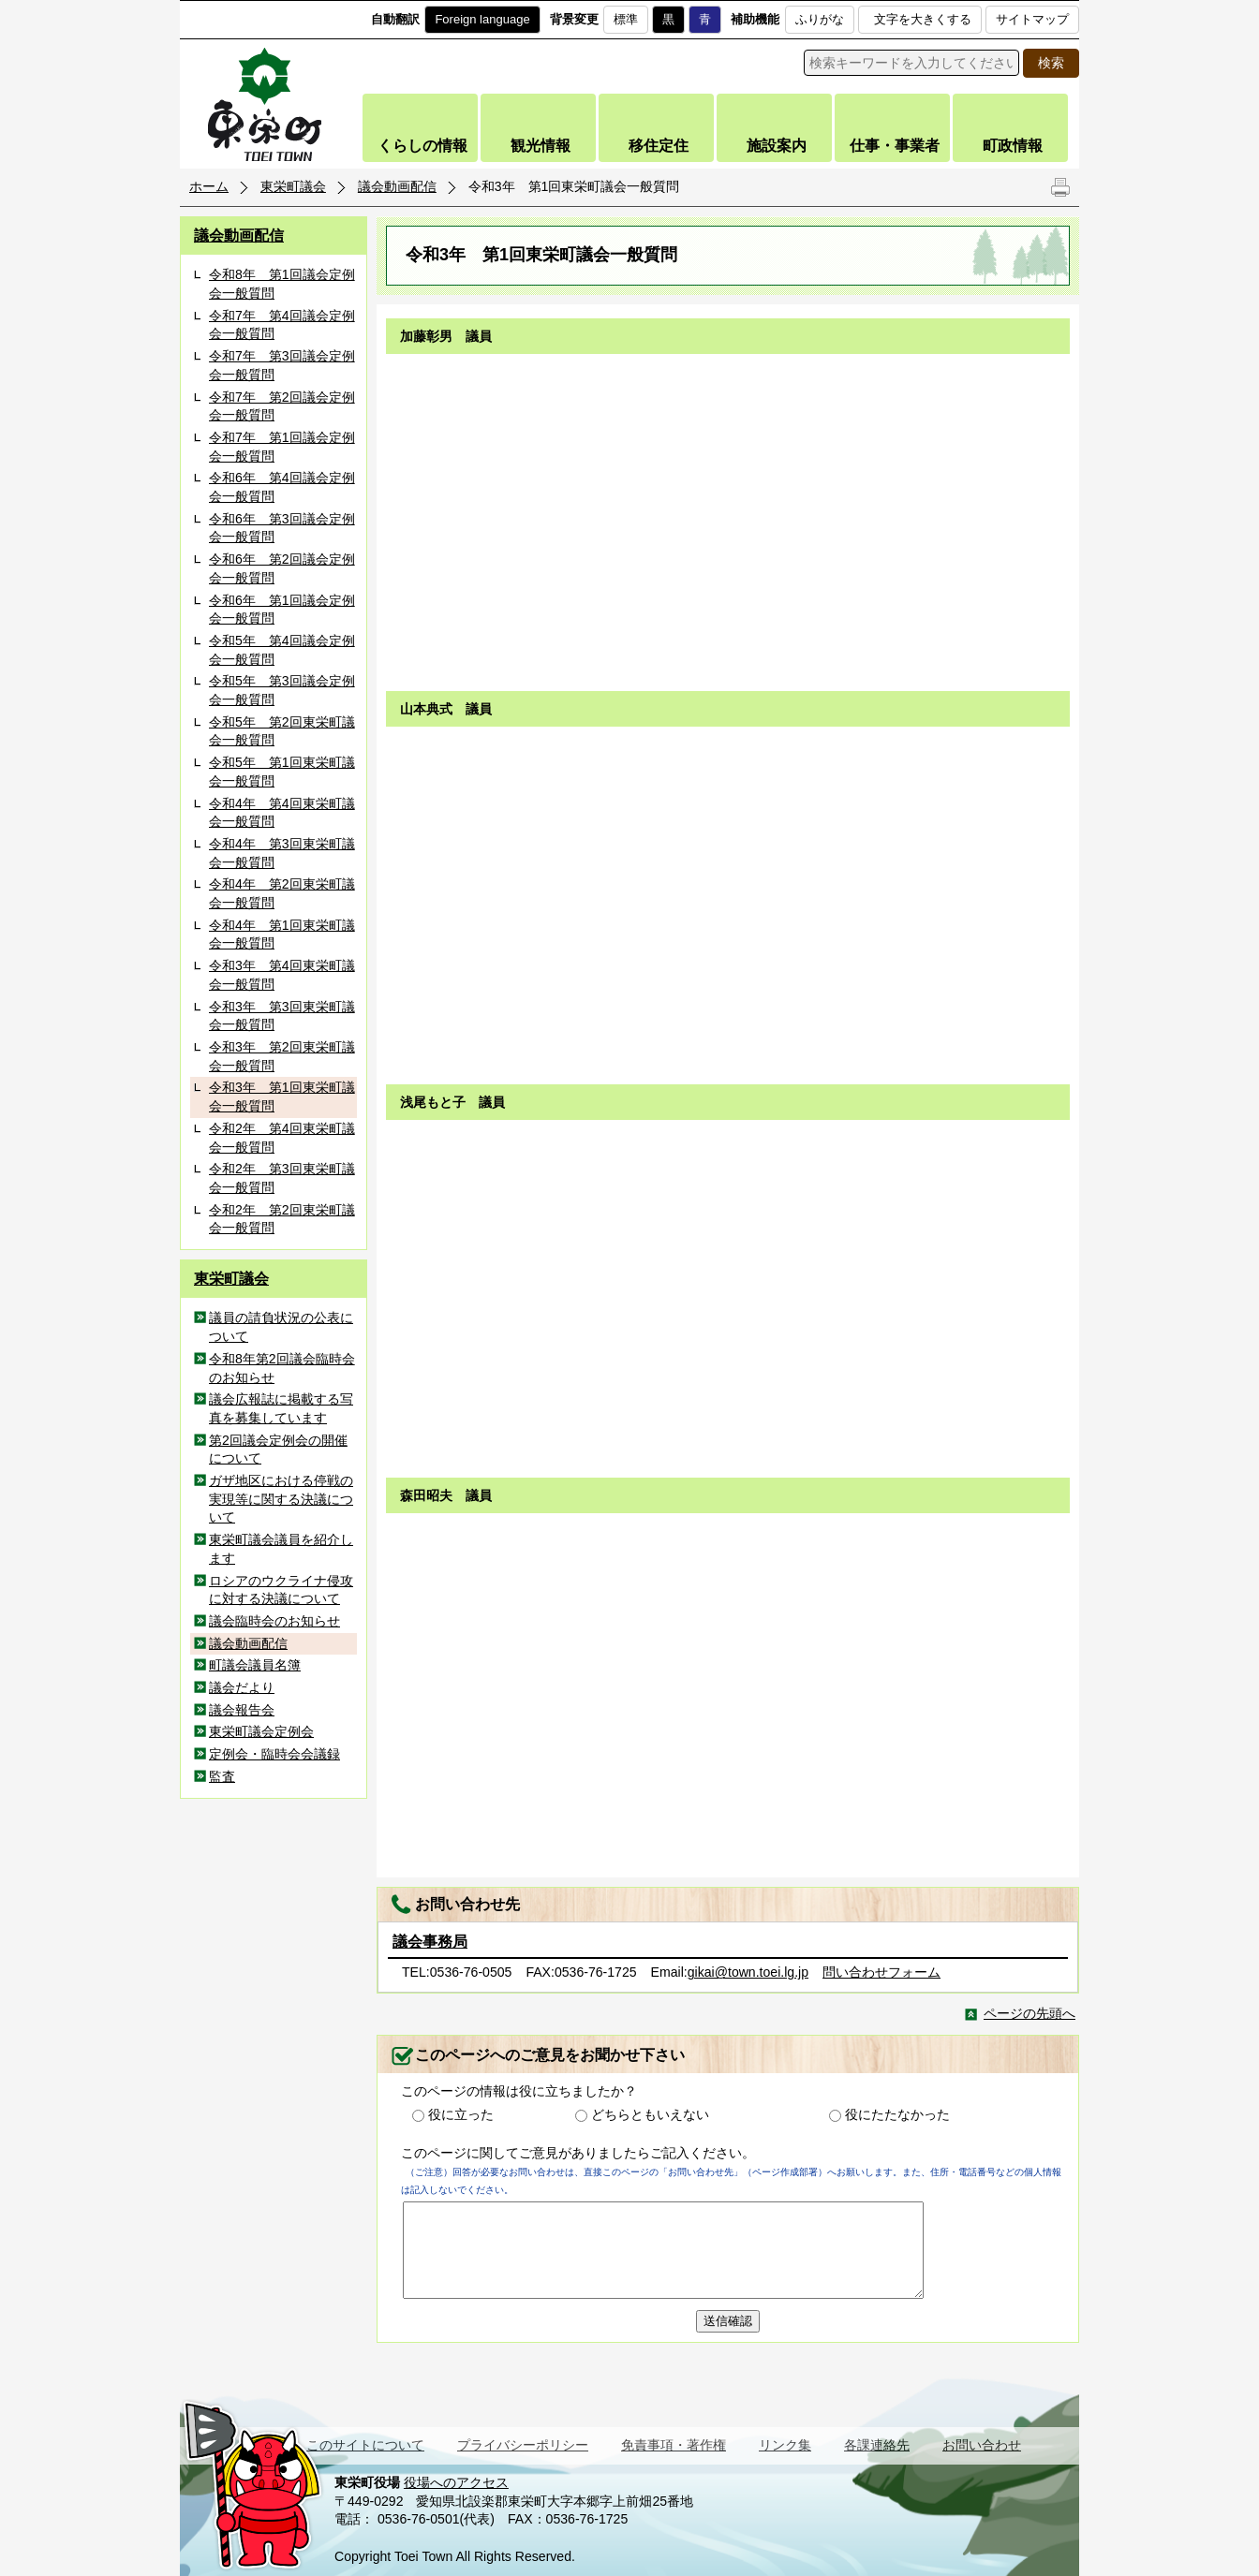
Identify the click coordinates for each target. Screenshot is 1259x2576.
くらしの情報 (422, 146)
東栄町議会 (293, 186)
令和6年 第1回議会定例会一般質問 (282, 609)
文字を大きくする (922, 19)
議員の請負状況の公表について (281, 1327)
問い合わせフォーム (881, 1972)
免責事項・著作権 (673, 2444)
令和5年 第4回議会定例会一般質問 (282, 650)
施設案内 (777, 146)
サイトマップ (1032, 19)
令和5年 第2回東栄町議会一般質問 (282, 731)
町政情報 (1013, 146)
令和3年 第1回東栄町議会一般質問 (282, 1096)
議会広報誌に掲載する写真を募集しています (281, 1408)
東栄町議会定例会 (261, 1731)
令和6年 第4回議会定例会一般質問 (282, 487)
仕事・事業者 (895, 146)
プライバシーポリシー (522, 2444)
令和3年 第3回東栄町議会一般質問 (282, 1016)
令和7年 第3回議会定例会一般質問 (282, 365)
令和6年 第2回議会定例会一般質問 (282, 568)
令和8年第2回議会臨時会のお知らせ (282, 1368)
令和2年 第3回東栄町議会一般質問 (282, 1178)
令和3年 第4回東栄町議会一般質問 (282, 975)
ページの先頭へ (1029, 2013)
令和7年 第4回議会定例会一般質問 (282, 325)
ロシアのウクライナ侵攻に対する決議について (281, 1590)
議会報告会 (241, 1709)
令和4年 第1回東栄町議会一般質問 (282, 934)
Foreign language (482, 19)
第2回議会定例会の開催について (278, 1449)
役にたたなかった (897, 2114)
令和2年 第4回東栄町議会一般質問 (282, 1138)
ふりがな (819, 19)
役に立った (461, 2114)
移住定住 (659, 146)
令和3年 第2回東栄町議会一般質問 (282, 1056)
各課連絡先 (877, 2444)
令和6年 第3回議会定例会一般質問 (282, 528)
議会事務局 (430, 1942)
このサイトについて (365, 2444)
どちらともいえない (650, 2114)
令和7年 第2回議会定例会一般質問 (282, 406)
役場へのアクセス (456, 2482)
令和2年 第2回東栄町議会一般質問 (282, 1219)
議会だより (241, 1687)
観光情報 (540, 146)
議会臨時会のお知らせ (274, 1620)
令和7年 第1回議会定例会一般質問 (282, 447)
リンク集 (785, 2444)
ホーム (209, 186)
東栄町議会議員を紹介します (281, 1549)
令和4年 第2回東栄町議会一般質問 (282, 893)
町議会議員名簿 (255, 1664)
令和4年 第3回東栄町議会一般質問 (282, 853)
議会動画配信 (397, 186)
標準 (626, 19)
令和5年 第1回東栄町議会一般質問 (282, 771)
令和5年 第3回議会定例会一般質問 (282, 690)
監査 (222, 1776)
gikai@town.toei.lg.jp (748, 1972)
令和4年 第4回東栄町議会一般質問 (282, 813)
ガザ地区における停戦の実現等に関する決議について (281, 1498)
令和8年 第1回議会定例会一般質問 (282, 284)
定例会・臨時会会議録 (274, 1753)
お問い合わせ (981, 2444)
